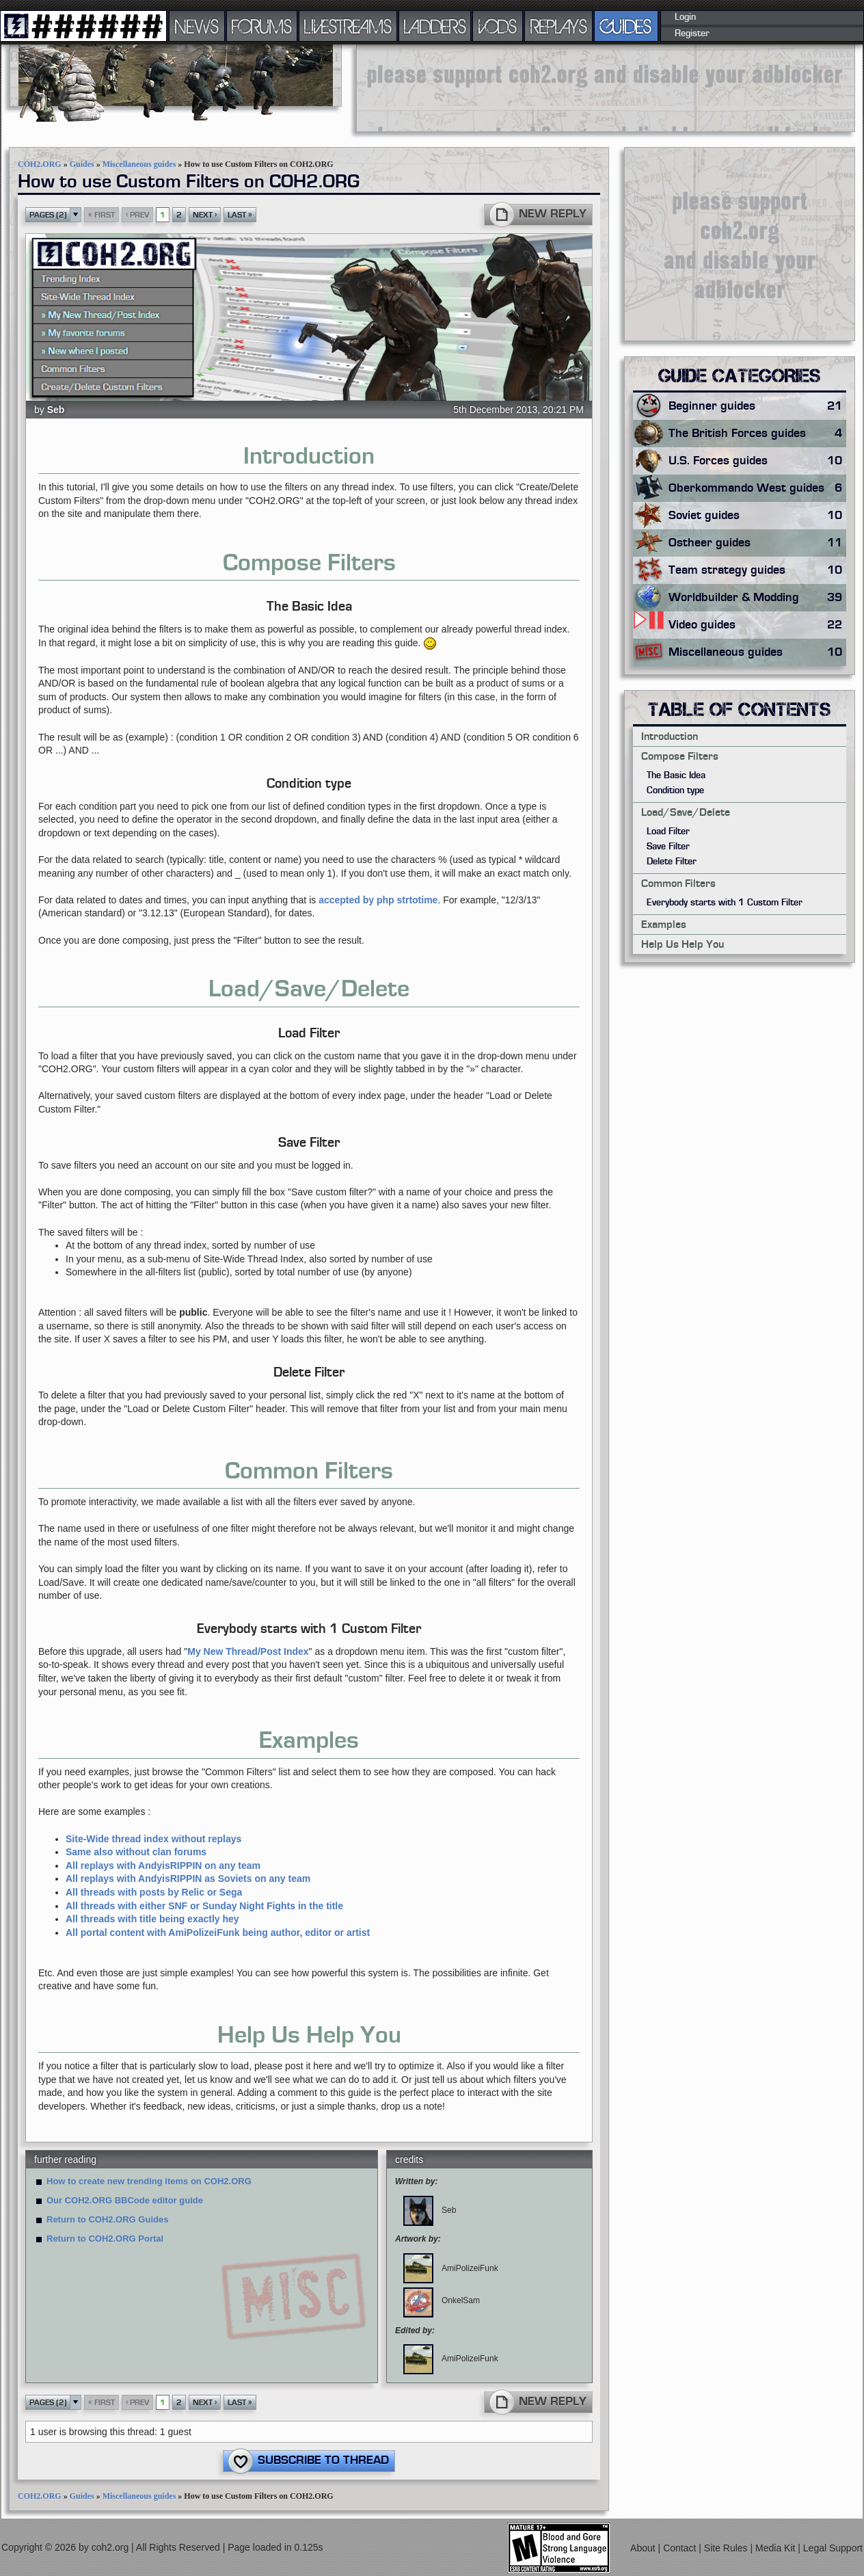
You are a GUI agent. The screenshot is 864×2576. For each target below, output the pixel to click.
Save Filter (668, 846)
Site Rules (727, 2547)
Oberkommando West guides (757, 488)
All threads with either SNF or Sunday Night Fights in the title (204, 1905)
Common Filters (678, 883)
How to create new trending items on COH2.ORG (149, 2181)
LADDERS (435, 26)
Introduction (669, 736)
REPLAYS (558, 26)
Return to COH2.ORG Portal (104, 2238)
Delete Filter (672, 861)
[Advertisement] (416, 87)
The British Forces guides (757, 433)
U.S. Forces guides (757, 461)
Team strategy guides (757, 570)
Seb (56, 409)
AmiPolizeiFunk (450, 2268)
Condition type (675, 790)
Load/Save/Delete (685, 812)
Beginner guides (757, 406)
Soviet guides (757, 515)
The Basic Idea (676, 775)
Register (692, 33)
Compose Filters (679, 756)
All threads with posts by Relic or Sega (154, 1892)
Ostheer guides (757, 543)
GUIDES (626, 26)
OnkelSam (441, 2300)
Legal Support (833, 2547)
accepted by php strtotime (378, 899)
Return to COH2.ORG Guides (107, 2219)
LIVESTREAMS (348, 26)
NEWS (197, 26)
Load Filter (668, 831)
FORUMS (262, 26)
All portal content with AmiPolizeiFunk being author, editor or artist (218, 1932)
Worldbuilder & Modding (757, 598)
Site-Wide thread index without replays (153, 1838)
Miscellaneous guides (139, 164)
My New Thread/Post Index (247, 1651)
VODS (497, 26)
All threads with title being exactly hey (152, 1918)
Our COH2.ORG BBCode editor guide (124, 2200)
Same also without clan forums (136, 1851)
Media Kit (776, 2547)
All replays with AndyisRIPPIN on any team (163, 1865)
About (644, 2547)
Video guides (757, 625)
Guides (82, 164)
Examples (663, 924)
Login (685, 17)
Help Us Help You (682, 944)
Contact (681, 2547)
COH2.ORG (40, 164)
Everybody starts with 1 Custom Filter (724, 902)
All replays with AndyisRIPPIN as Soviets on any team (188, 1878)
